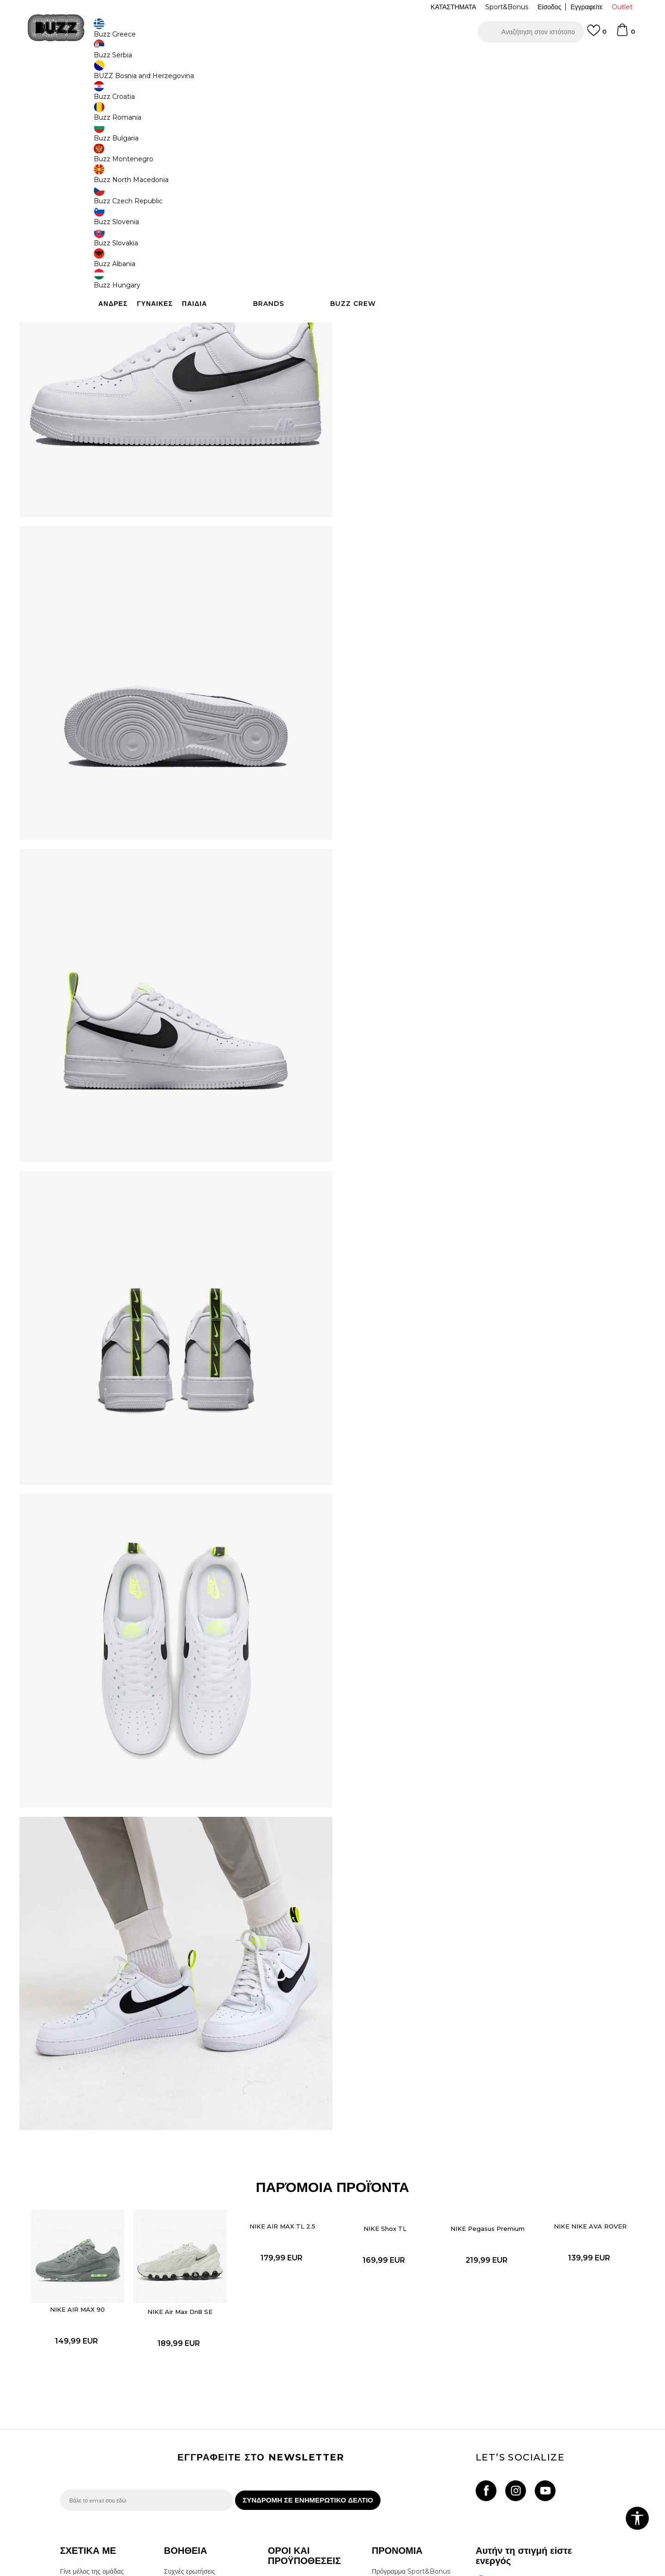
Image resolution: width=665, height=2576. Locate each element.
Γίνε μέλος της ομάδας (92, 2398)
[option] (332, 59)
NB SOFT (214, 2571)
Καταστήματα (79, 2424)
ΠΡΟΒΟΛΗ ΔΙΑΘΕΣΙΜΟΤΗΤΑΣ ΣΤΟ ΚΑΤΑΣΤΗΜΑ (471, 313)
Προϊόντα (130, 74)
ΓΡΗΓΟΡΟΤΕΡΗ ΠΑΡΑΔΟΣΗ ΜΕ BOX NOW (304, 59)
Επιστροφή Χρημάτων (195, 2411)
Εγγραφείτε (586, 7)
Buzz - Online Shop (86, 74)
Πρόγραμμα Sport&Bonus (411, 2398)
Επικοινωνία (77, 2411)
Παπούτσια (161, 74)
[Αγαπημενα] (596, 34)
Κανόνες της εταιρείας (299, 2483)
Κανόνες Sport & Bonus (408, 2411)
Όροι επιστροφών (293, 2457)
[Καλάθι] (625, 34)
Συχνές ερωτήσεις (189, 2398)
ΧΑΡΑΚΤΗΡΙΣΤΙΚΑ (471, 283)
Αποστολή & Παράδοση (198, 2424)
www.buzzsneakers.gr (127, 2571)
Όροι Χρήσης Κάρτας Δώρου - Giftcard (415, 2429)
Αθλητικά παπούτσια (207, 74)
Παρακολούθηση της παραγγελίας (193, 2442)
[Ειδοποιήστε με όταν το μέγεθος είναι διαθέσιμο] (365, 153)
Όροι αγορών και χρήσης (303, 2408)
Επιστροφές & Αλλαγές (301, 2470)
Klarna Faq (388, 2447)
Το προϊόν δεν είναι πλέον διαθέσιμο (422, 227)
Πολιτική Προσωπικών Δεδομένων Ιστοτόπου (300, 2426)
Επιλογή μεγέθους (377, 138)
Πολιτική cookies (293, 2444)
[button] (531, 32)
